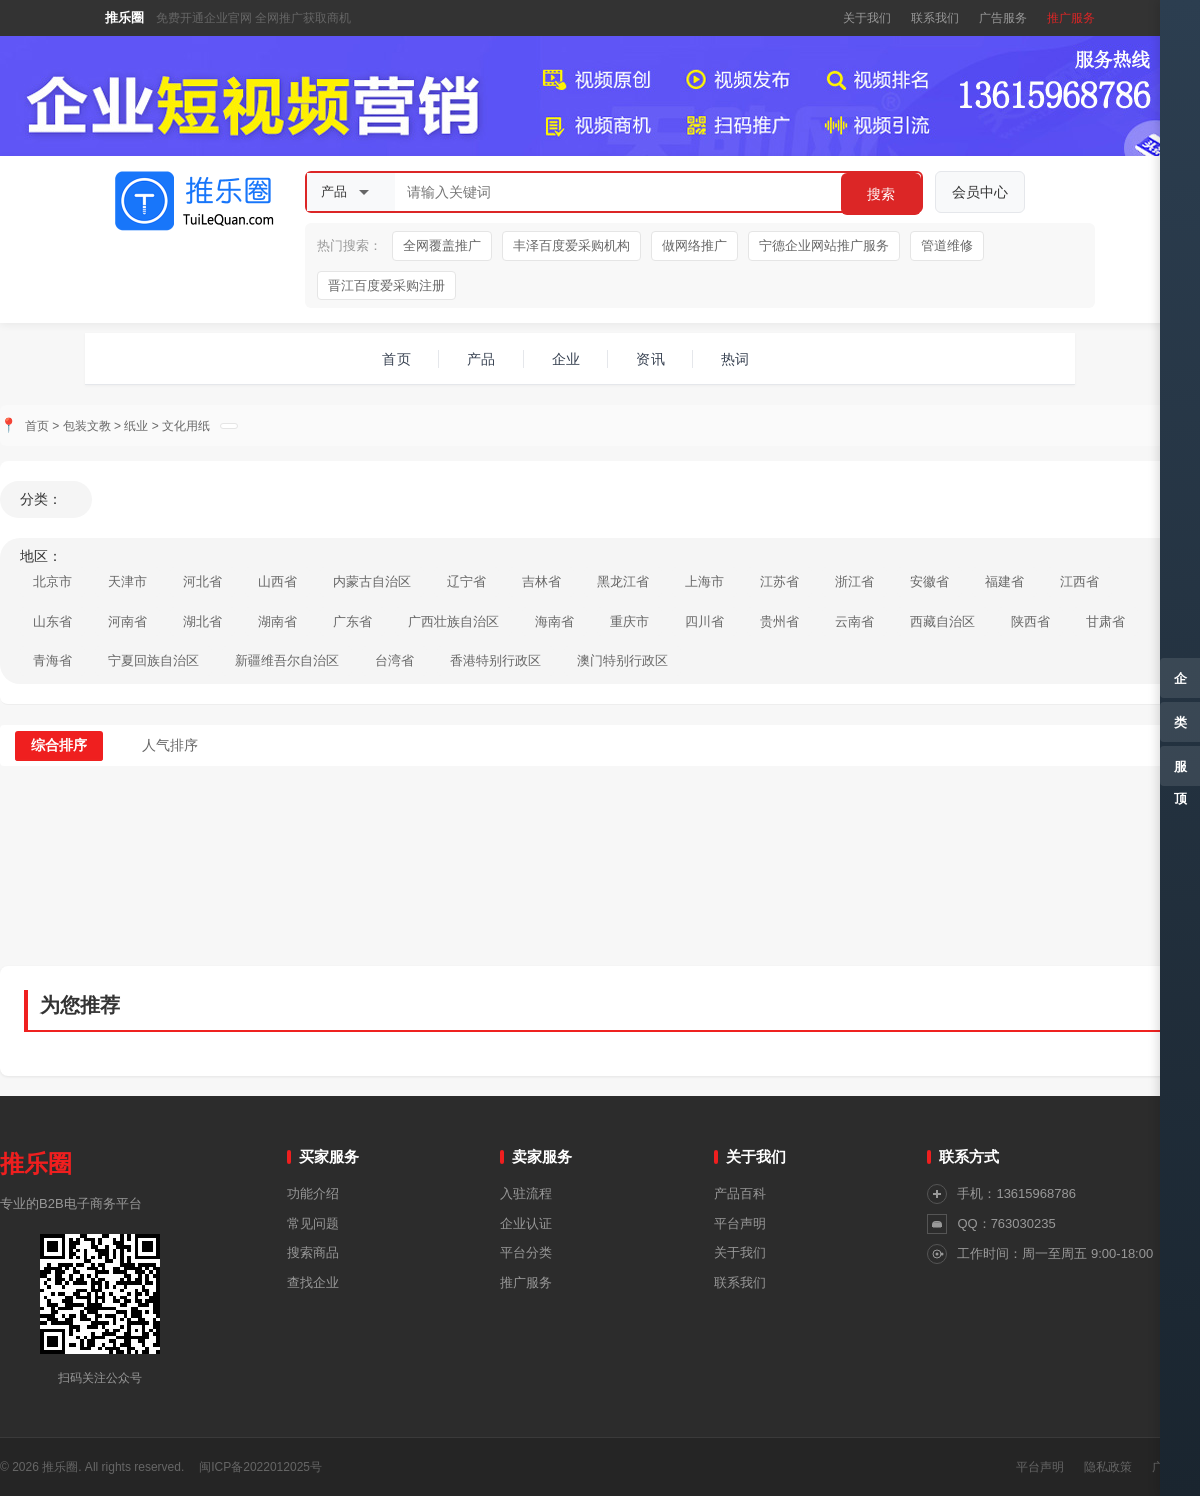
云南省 (854, 621)
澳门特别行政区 (622, 660)
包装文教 (87, 426)
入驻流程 (526, 1193)
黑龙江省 (623, 581)
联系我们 (935, 18)
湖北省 (202, 621)
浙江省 (854, 581)
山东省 (52, 621)
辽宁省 (466, 581)
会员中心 (980, 192)
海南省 (554, 621)
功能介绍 (313, 1193)
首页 (37, 426)
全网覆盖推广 (442, 245)
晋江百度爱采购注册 (386, 285)
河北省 (202, 581)
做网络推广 (694, 245)
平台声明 (740, 1223)
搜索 (881, 194)
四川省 (704, 621)
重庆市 (629, 621)
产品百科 (740, 1193)
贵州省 (779, 621)
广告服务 (1003, 18)
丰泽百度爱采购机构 (571, 245)
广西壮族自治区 (453, 621)
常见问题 (313, 1223)
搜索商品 (313, 1252)
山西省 (277, 581)
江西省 (1079, 581)
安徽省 (929, 581)
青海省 (52, 660)
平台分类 (526, 1252)
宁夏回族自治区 (153, 660)
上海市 (704, 581)
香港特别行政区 (495, 660)
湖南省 (277, 621)
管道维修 (947, 245)
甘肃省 (1105, 621)
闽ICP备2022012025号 (260, 1467)
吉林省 (541, 581)
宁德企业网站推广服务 (824, 245)
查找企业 (313, 1282)
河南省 (127, 621)
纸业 (136, 426)
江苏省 (779, 581)
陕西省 (1030, 621)
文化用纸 (186, 426)
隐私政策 (1108, 1467)
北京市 (52, 581)
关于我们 (867, 18)
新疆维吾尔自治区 (287, 660)
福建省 (1004, 581)
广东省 (352, 621)
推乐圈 (124, 17)
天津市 (127, 581)
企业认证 (526, 1223)
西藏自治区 (942, 621)
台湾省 (394, 660)
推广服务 (1071, 18)
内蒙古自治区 (372, 581)
